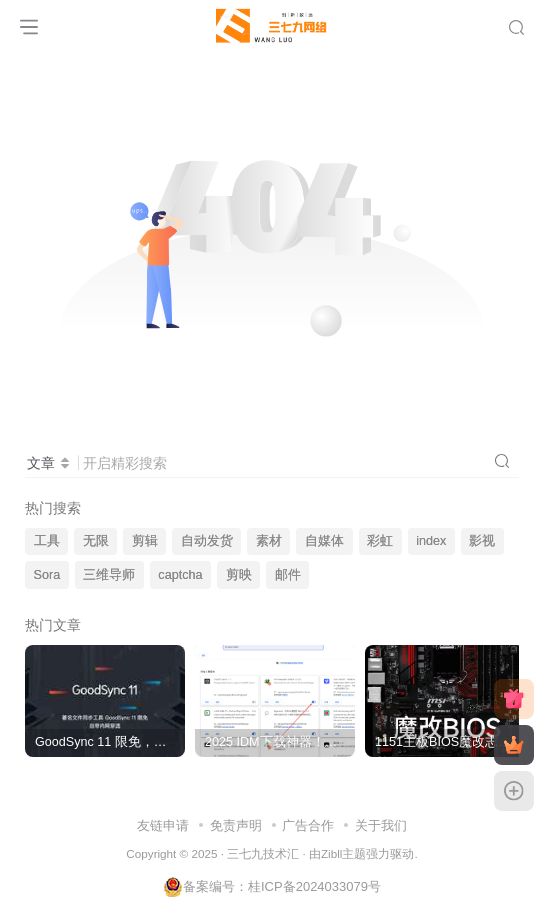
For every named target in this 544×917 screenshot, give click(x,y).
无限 (96, 541)
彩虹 (380, 541)
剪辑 (145, 541)
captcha (180, 575)
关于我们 (381, 825)
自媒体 (324, 541)
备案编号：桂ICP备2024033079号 (272, 886)
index (431, 541)
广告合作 (308, 825)
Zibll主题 (343, 853)
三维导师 (109, 575)
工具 (47, 541)
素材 (269, 541)
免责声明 (236, 825)
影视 (482, 541)
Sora (47, 575)
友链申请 (163, 825)
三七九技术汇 (263, 853)
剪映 (239, 575)
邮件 (288, 575)
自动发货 (207, 541)
